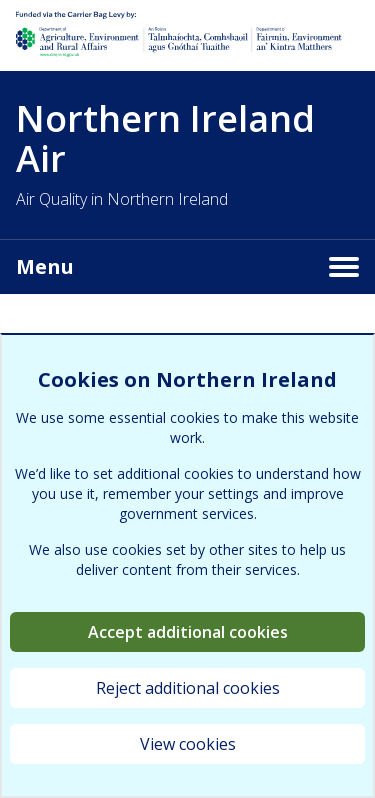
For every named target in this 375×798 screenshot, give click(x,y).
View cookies (188, 744)
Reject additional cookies (188, 688)
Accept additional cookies (188, 632)
